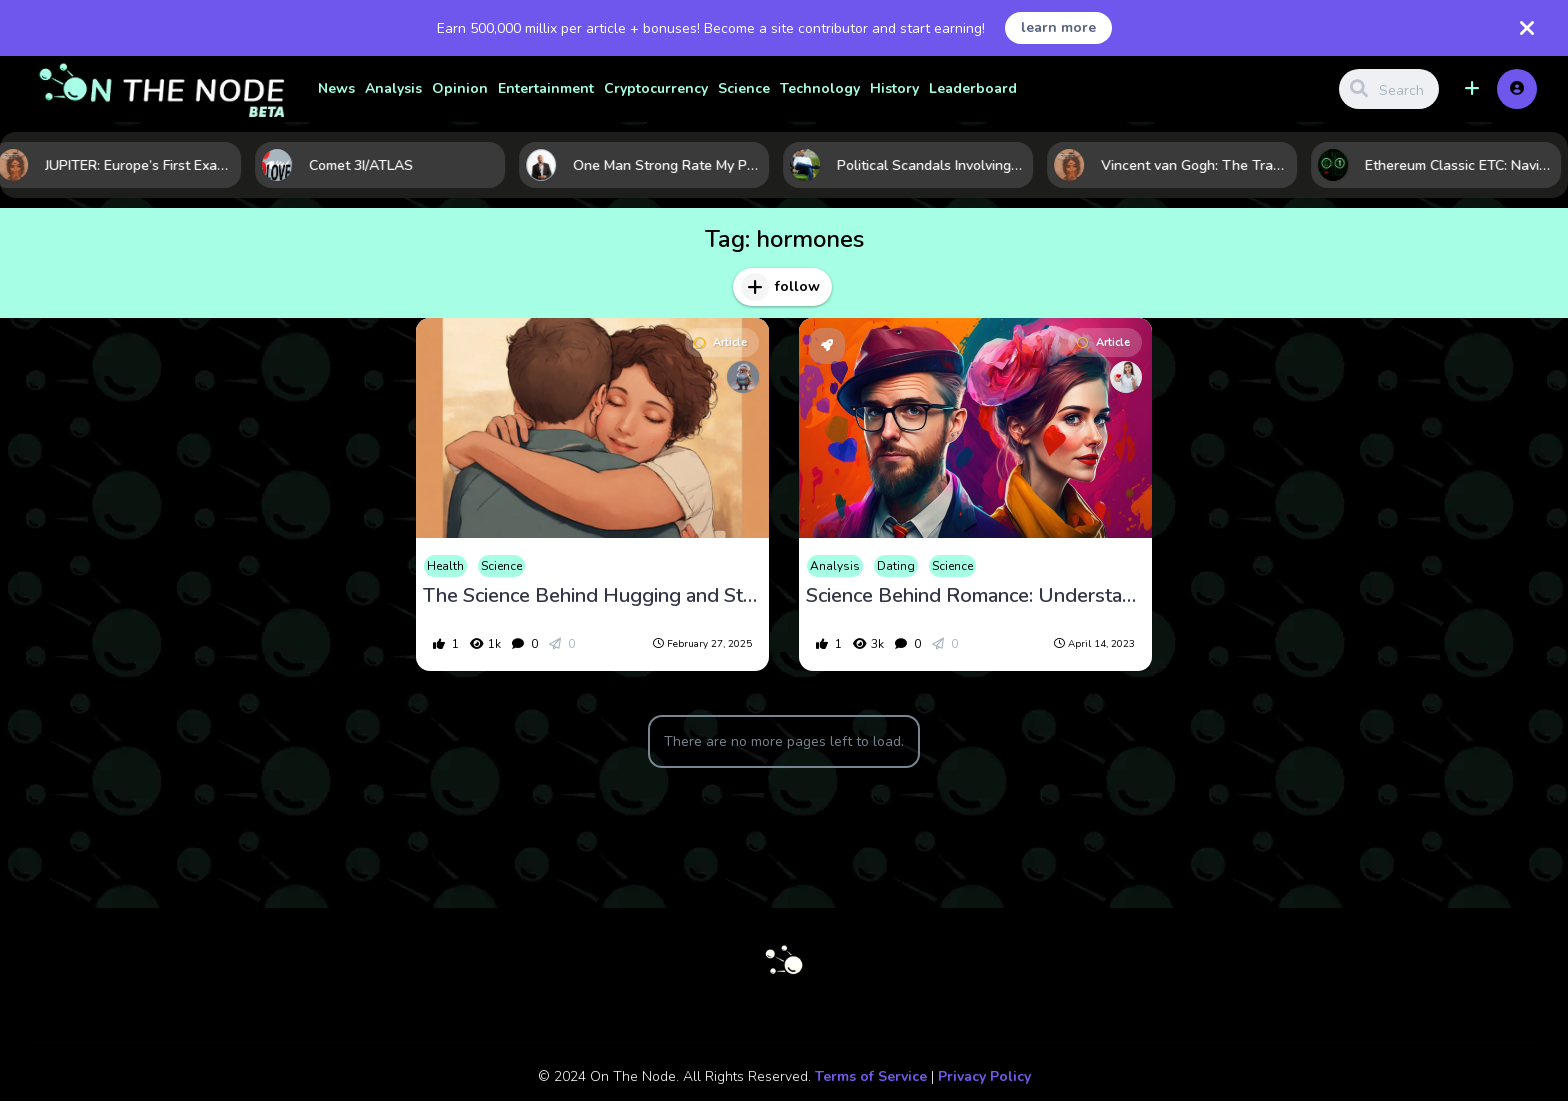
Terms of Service (871, 1076)
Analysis (393, 88)
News (336, 88)
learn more (1058, 27)
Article (720, 342)
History (894, 88)
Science (744, 88)
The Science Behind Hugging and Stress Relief (592, 596)
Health (445, 566)
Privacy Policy (984, 1076)
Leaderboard (973, 88)
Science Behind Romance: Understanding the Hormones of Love (975, 596)
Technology (820, 88)
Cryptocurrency (656, 88)
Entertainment (546, 88)
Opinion (460, 88)
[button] (1472, 89)
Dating (896, 566)
